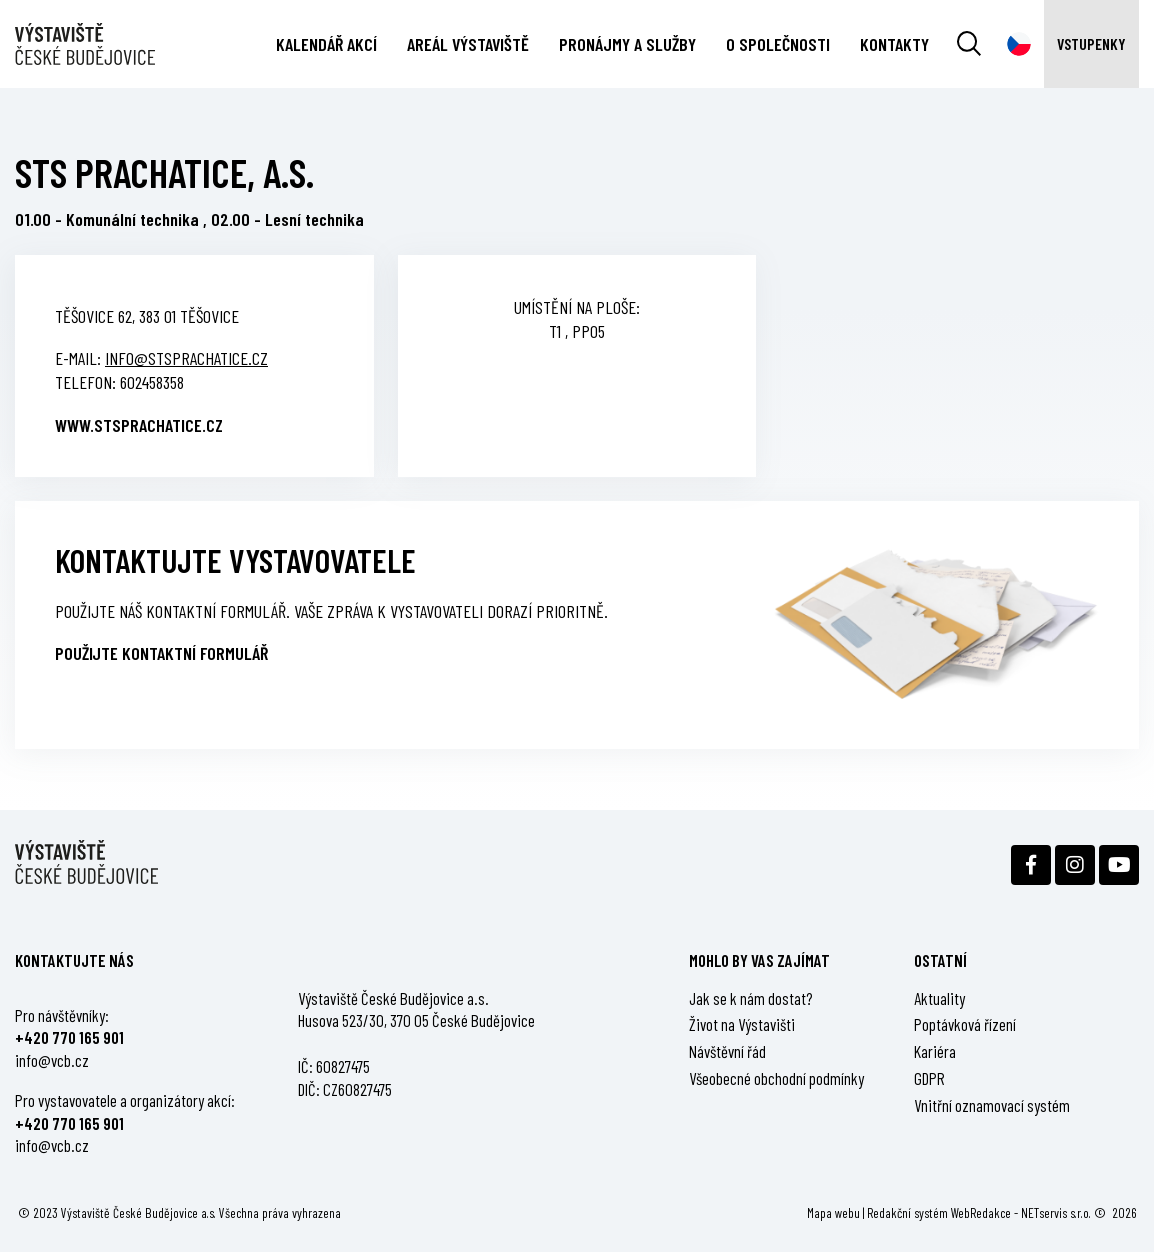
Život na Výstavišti (742, 1024)
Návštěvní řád (727, 1051)
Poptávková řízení (965, 1024)
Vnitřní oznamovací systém (992, 1105)
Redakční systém (907, 1212)
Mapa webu (833, 1212)
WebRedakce (981, 1212)
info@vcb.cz (52, 1060)
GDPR (929, 1078)
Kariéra (935, 1051)
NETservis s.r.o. (1056, 1212)
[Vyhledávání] (969, 44)
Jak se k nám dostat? (751, 998)
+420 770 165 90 (67, 1037)
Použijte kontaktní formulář (161, 653)
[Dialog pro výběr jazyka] (1019, 44)
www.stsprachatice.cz (139, 425)
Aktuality (939, 998)
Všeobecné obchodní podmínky (776, 1078)
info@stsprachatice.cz (186, 358)
